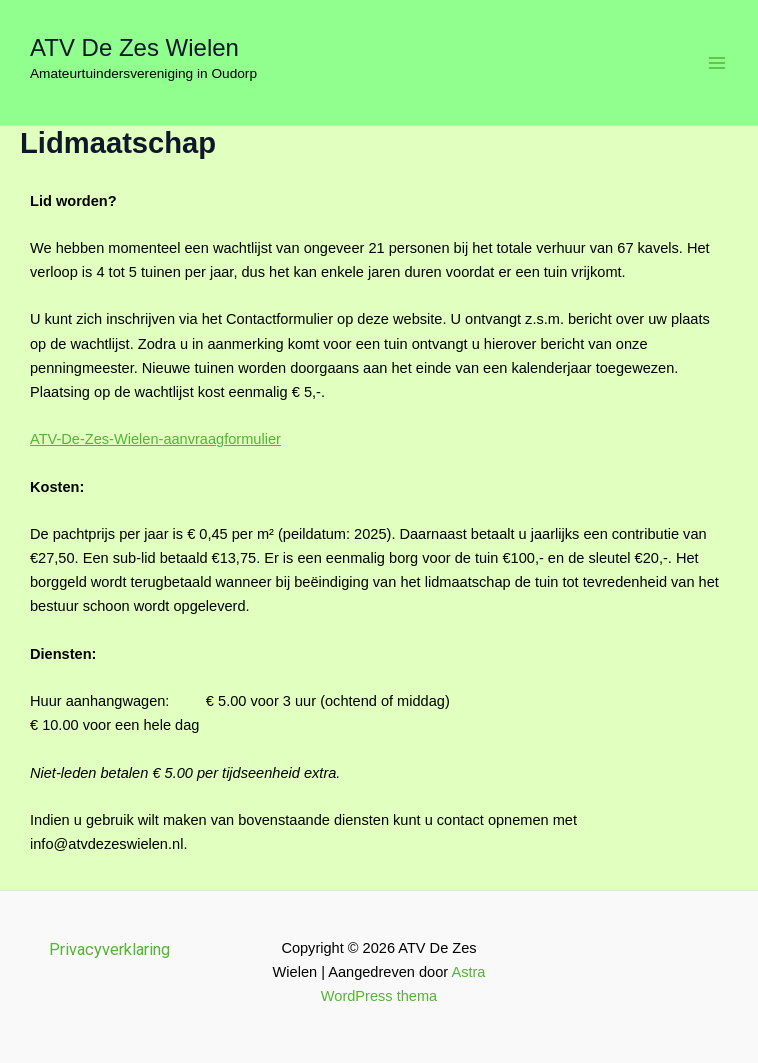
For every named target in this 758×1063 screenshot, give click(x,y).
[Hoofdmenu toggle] (717, 63)
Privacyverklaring (109, 949)
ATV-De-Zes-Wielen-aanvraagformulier (155, 439)
